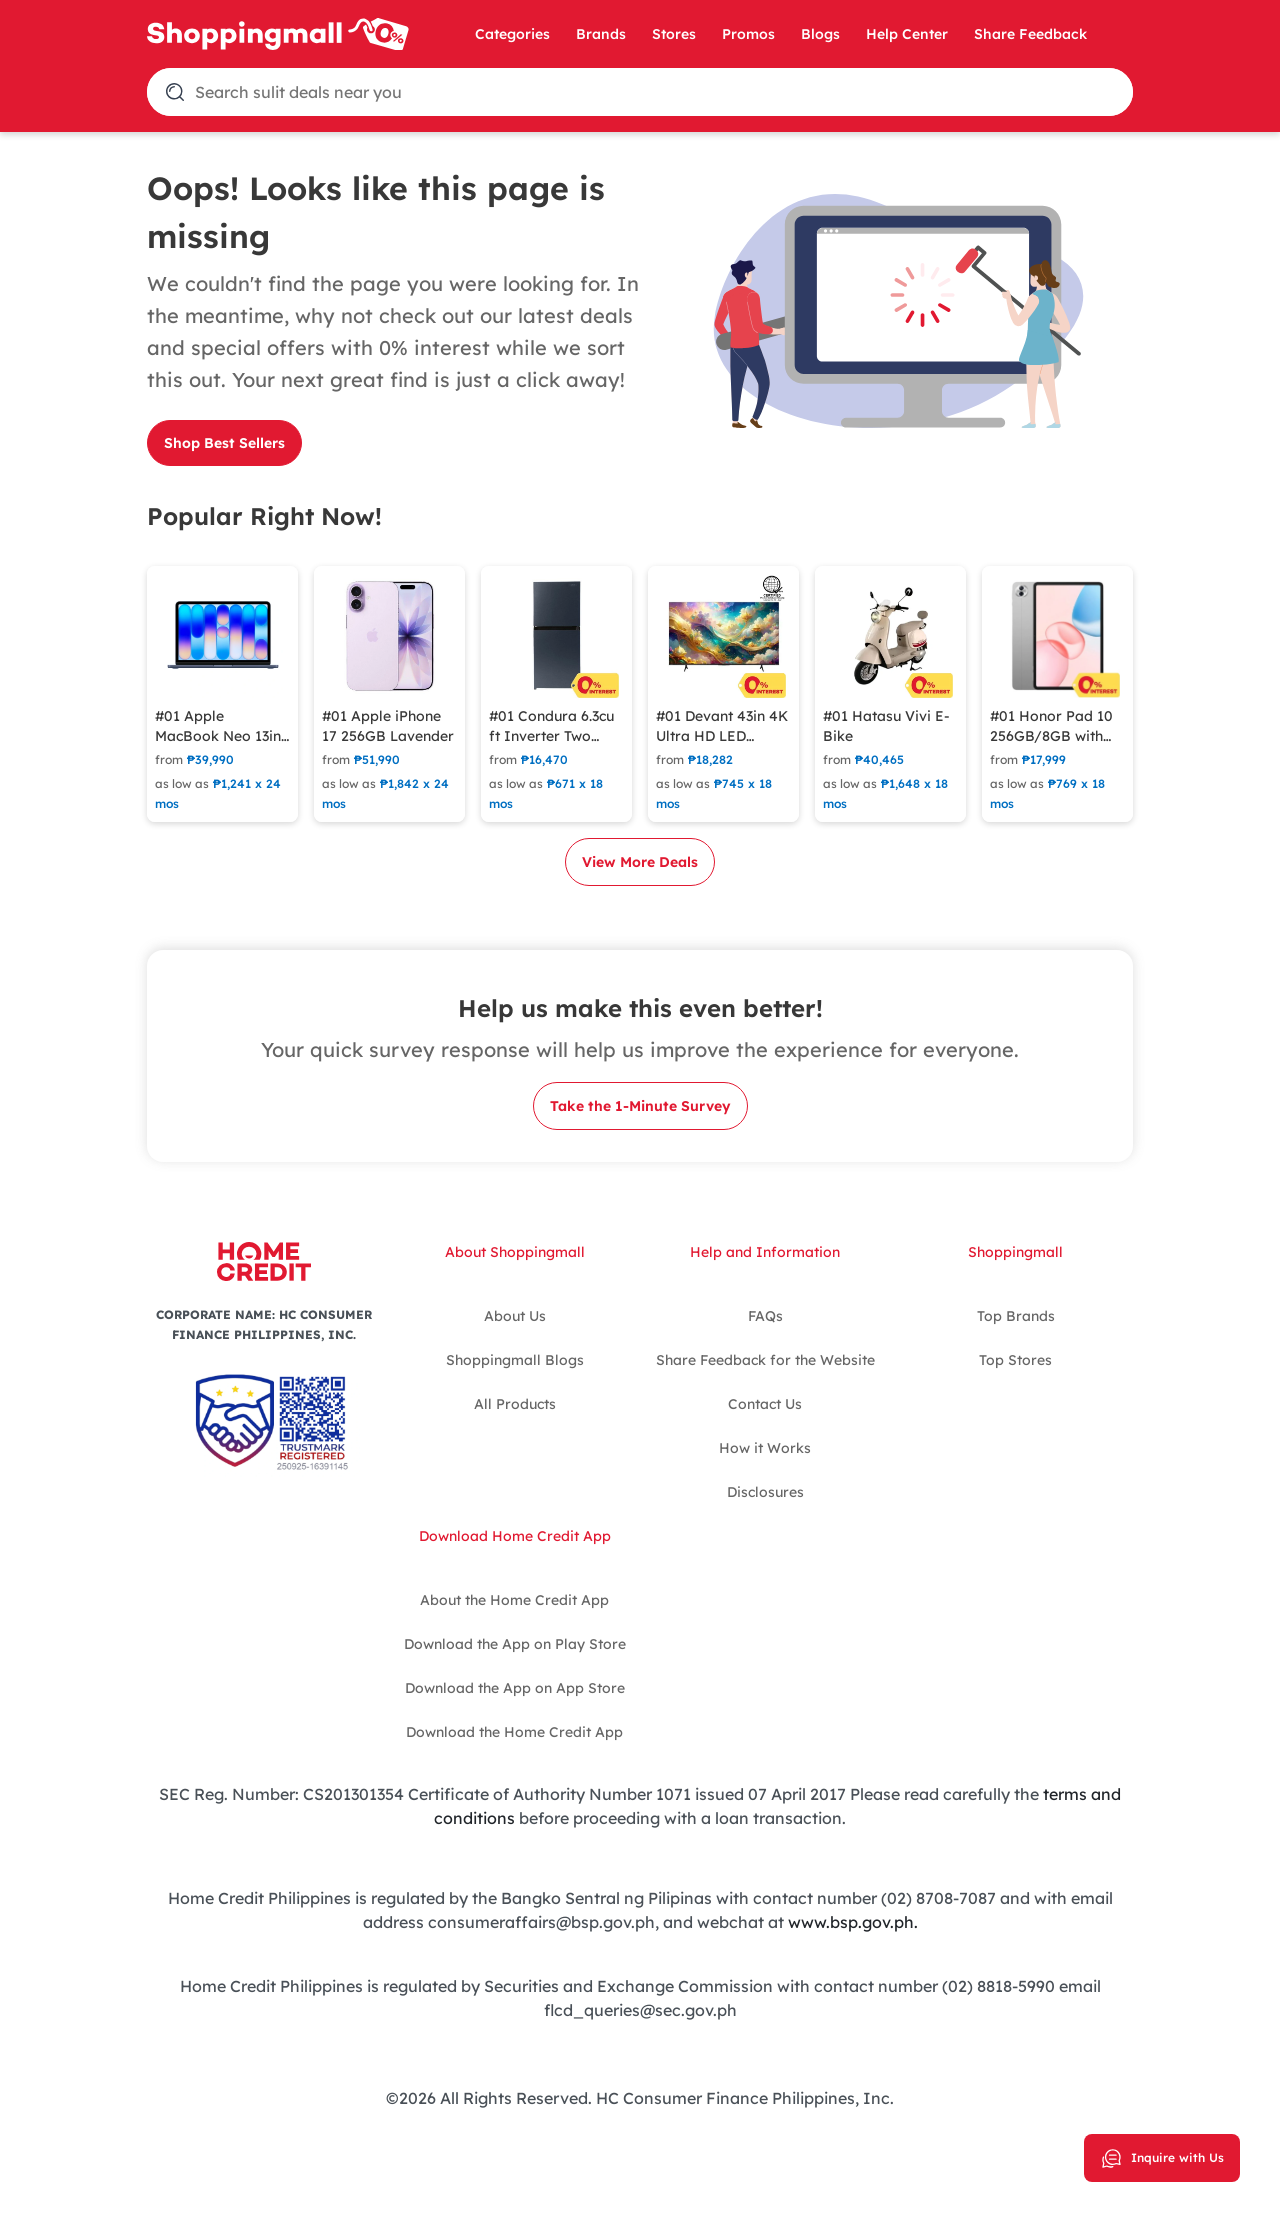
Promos (748, 34)
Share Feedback (1030, 34)
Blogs (820, 34)
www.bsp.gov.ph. (853, 1922)
